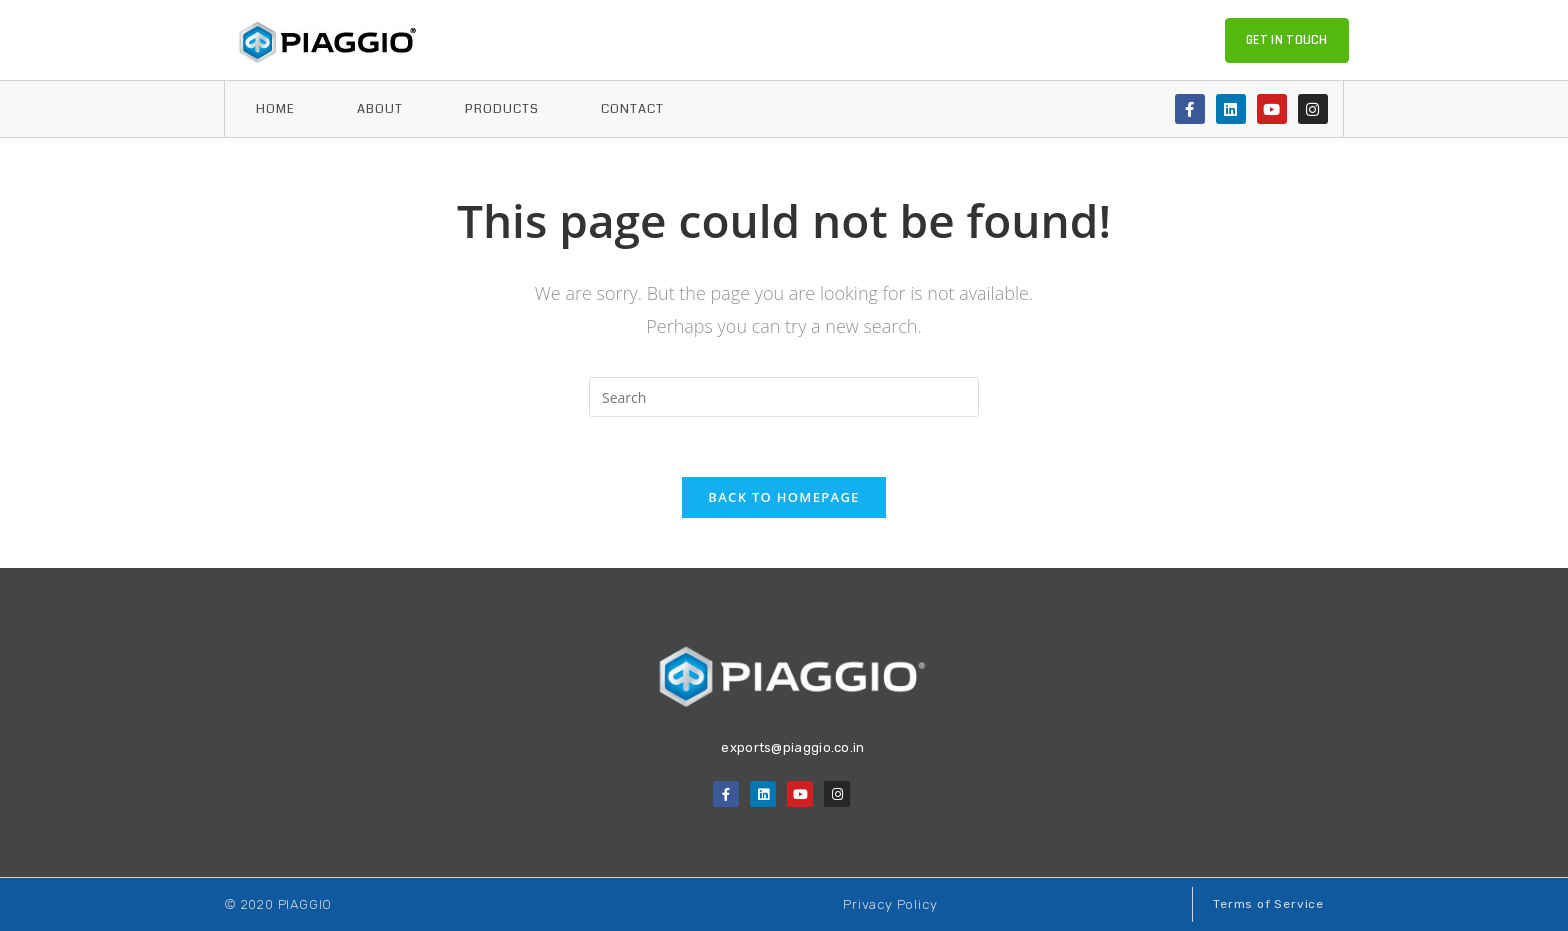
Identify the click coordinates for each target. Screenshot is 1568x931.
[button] (1287, 40)
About (380, 109)
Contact (632, 109)
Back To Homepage (783, 497)
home (275, 109)
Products (502, 109)
